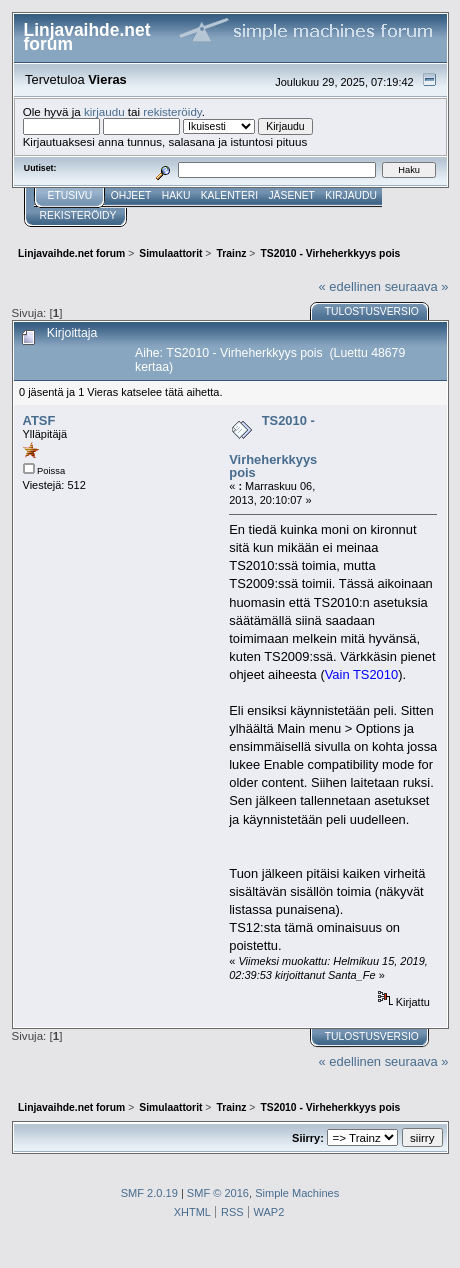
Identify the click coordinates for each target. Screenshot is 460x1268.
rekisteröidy (172, 111)
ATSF (39, 420)
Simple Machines (297, 1193)
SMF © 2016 (218, 1193)
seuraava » (417, 286)
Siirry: (308, 1138)
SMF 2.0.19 (149, 1193)
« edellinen (350, 286)
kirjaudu (104, 111)
